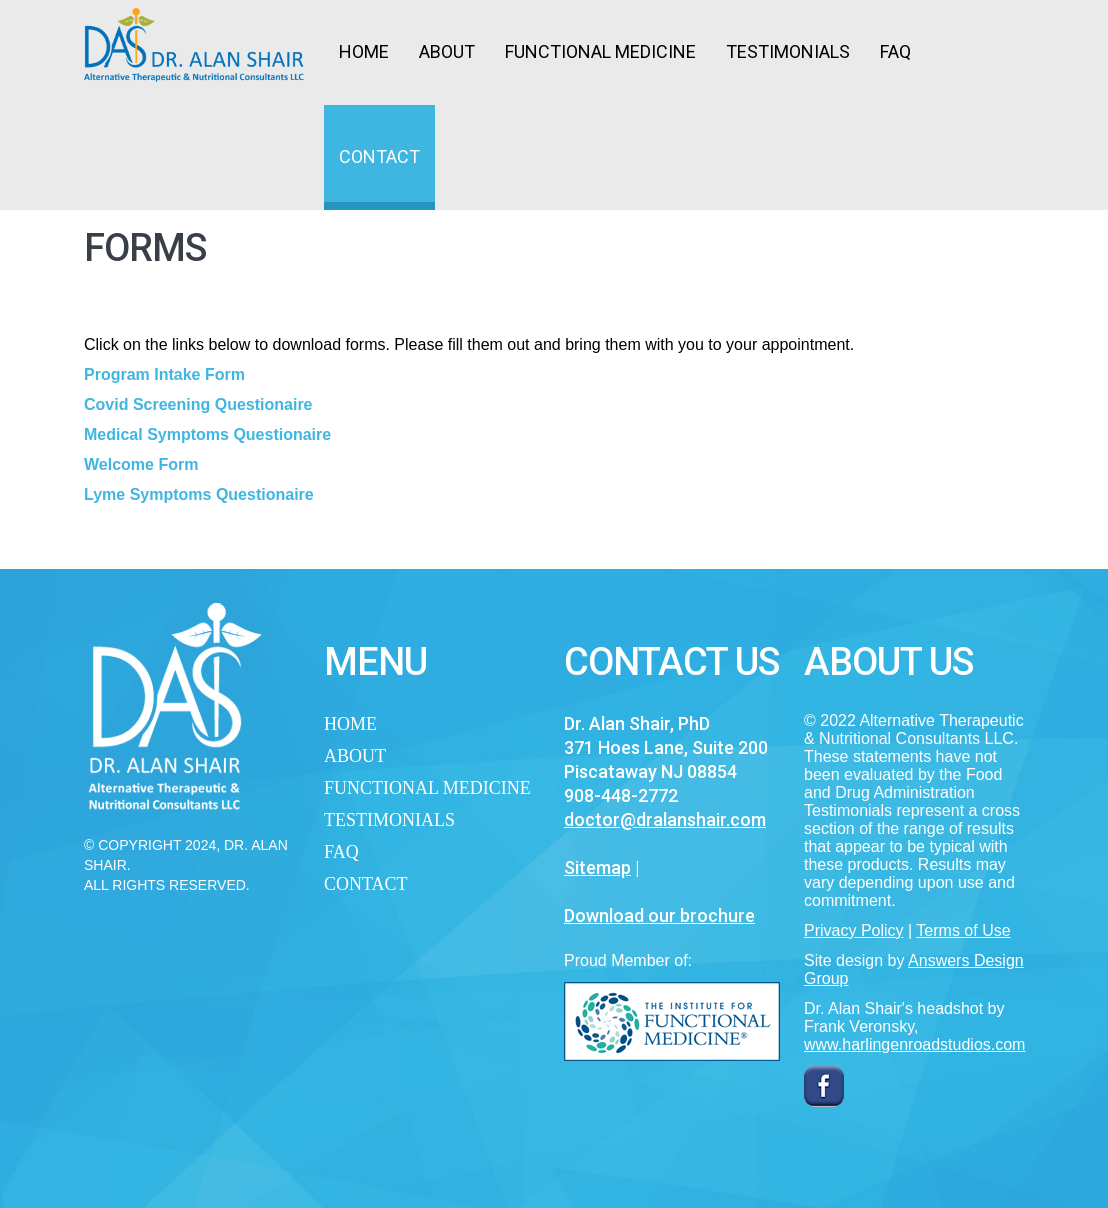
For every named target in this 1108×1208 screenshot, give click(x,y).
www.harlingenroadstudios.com (914, 1044)
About (447, 51)
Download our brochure (659, 915)
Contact (379, 156)
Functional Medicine (600, 51)
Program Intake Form (164, 374)
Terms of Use (963, 930)
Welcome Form (141, 464)
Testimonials (788, 51)
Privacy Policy (854, 930)
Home (364, 51)
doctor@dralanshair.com (665, 819)
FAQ (895, 51)
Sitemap (597, 867)
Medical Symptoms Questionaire (207, 434)
